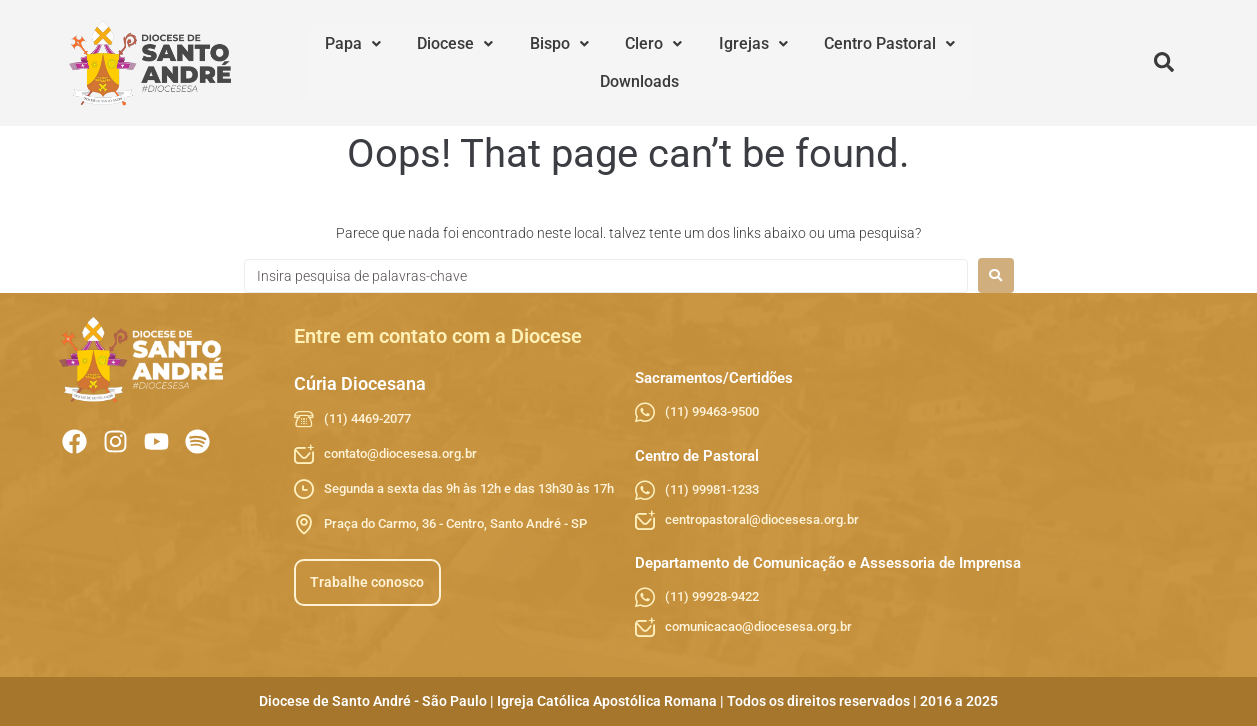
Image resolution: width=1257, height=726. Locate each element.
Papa (344, 62)
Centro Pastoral (798, 62)
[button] (344, 63)
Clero (595, 62)
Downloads (923, 62)
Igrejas (678, 62)
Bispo (517, 62)
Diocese (430, 62)
